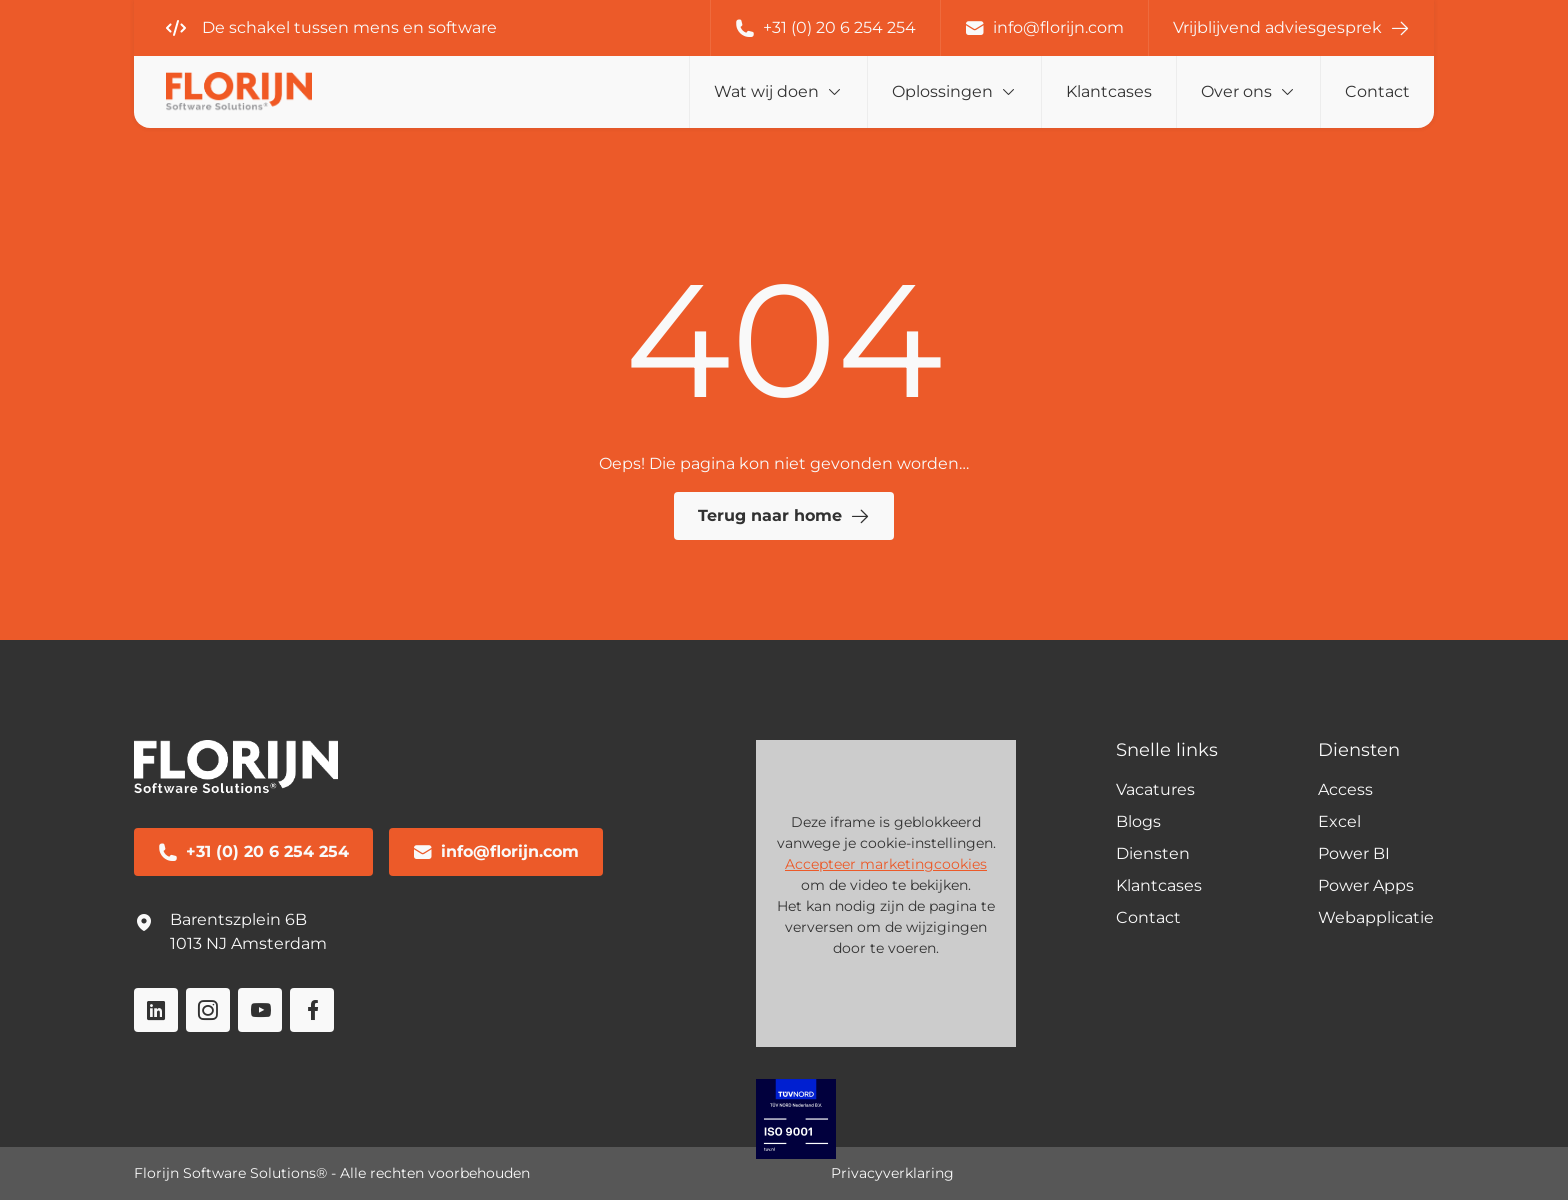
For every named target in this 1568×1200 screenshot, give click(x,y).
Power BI (1354, 853)
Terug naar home (784, 516)
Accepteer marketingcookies (886, 864)
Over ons (1236, 91)
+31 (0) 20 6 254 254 (825, 28)
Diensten (1153, 853)
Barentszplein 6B (238, 919)
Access (1345, 789)
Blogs (1138, 821)
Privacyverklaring (892, 1173)
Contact (1377, 91)
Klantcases (1109, 91)
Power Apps (1366, 885)
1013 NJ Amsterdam (248, 943)
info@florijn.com (1044, 28)
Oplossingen (942, 91)
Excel (1339, 821)
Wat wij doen (766, 91)
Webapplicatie (1376, 917)
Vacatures (1155, 789)
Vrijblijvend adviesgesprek (1291, 28)
